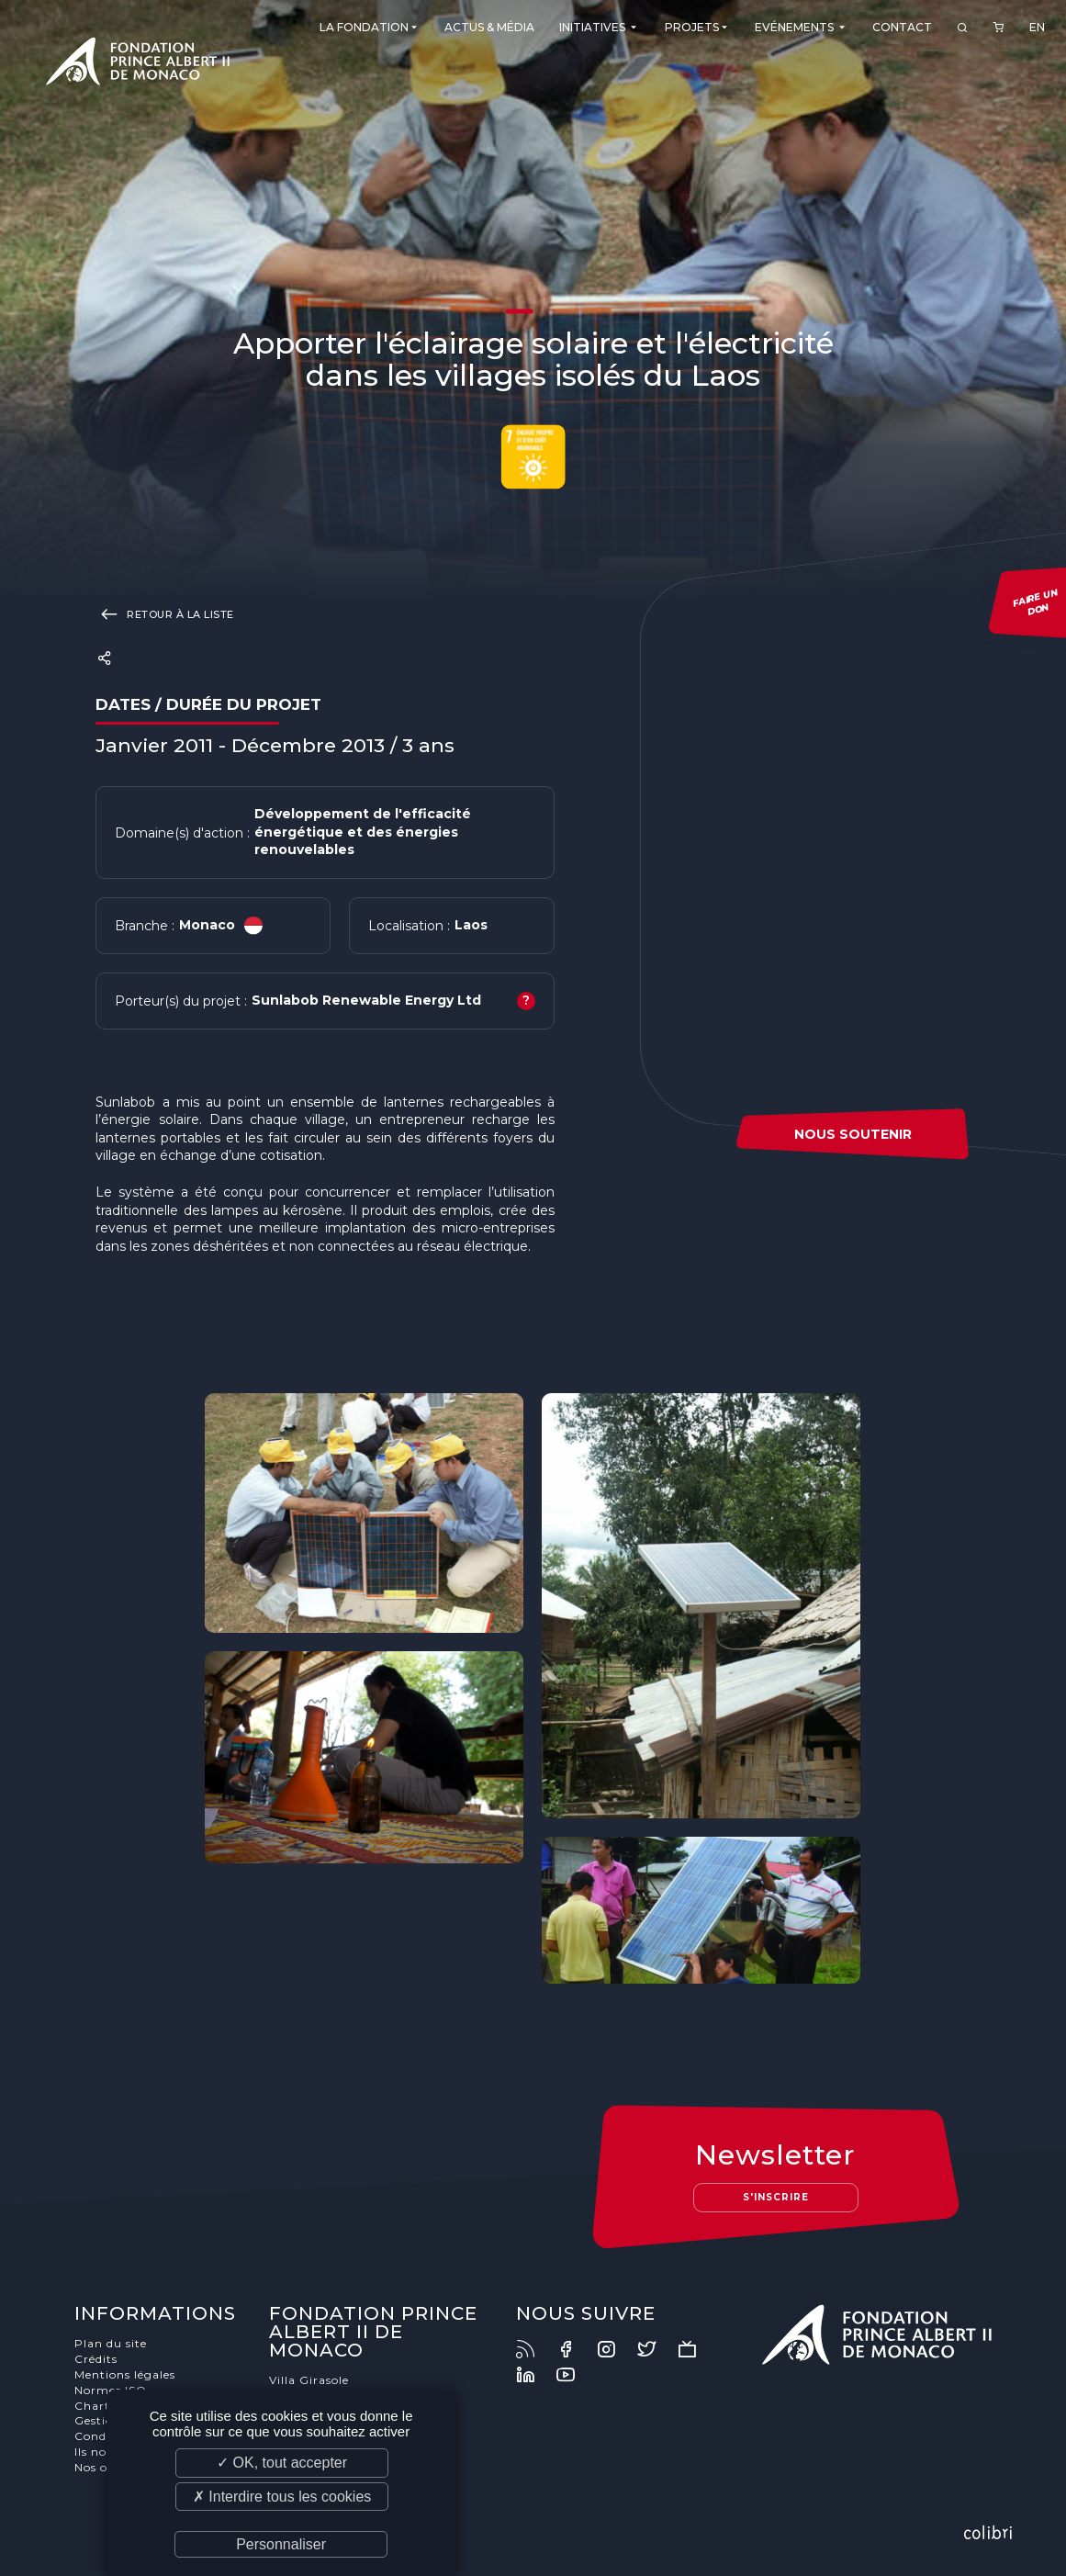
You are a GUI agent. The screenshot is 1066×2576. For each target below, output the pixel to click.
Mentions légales (124, 2374)
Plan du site (110, 2343)
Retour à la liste (164, 613)
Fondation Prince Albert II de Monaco (138, 64)
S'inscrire (776, 2197)
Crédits (96, 2359)
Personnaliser (281, 2544)
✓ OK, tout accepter (282, 2462)
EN (1037, 27)
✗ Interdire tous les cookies (282, 2496)
